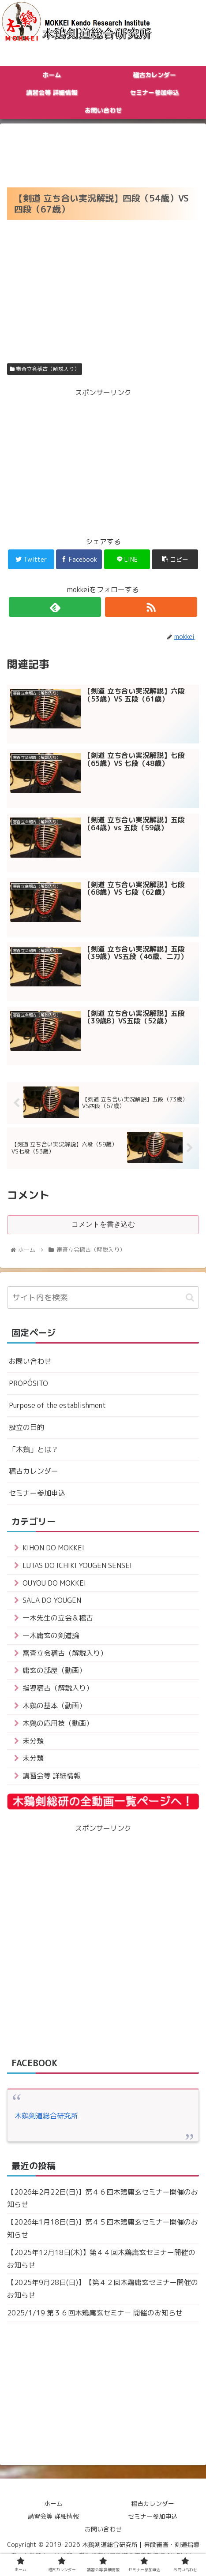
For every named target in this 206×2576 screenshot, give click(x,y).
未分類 (33, 1741)
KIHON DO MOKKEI (53, 1548)
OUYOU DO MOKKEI (54, 1583)
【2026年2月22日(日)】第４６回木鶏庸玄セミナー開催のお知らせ (102, 2198)
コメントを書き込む (103, 1224)
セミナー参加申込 (37, 1493)
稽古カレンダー (33, 1471)
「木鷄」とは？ (33, 1449)
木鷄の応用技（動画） (57, 1723)
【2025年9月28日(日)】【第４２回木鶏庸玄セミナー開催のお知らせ (102, 2288)
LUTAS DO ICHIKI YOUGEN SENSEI (77, 1565)
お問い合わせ (30, 1361)
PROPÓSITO (28, 1383)
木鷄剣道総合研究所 (46, 2116)
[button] (190, 1297)
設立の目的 (26, 1427)
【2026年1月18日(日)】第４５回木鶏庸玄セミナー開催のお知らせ (102, 2228)
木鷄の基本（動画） (54, 1705)
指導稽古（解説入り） (57, 1688)
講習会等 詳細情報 (51, 1776)
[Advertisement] (103, 153)
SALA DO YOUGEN (51, 1600)
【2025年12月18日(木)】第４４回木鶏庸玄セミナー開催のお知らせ (101, 2258)
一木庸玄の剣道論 (50, 1635)
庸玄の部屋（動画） (54, 1670)
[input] (103, 1297)
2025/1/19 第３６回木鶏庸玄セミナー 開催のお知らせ (95, 2313)
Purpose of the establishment (57, 1405)
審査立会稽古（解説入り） (44, 369)
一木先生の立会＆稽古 (57, 1618)
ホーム (53, 2503)
